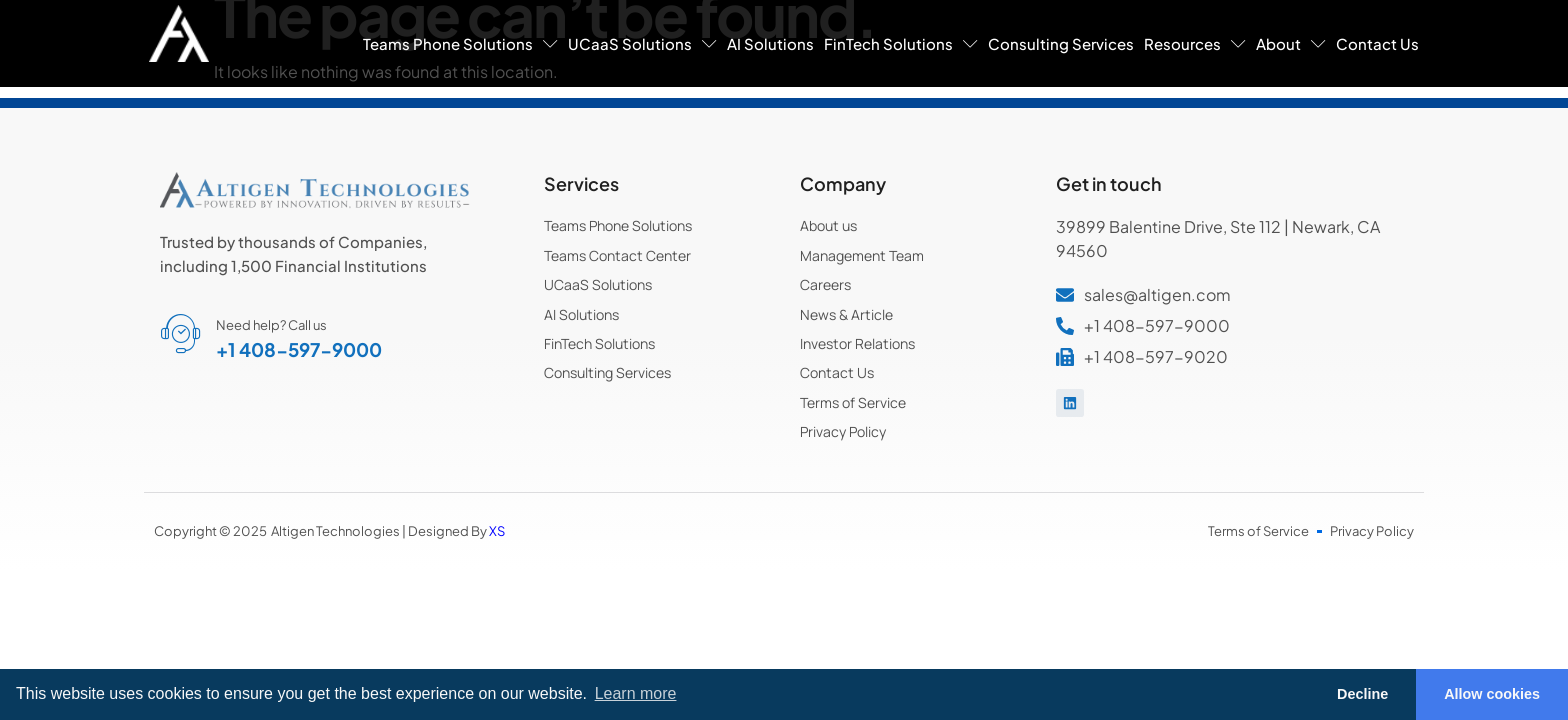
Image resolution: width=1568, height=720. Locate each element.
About (1291, 43)
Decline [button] (1362, 694)
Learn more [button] (636, 693)
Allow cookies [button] (1492, 694)
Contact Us (1377, 43)
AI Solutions (770, 43)
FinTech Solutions (901, 43)
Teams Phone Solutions (460, 43)
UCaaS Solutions (642, 43)
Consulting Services (1061, 43)
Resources (1195, 43)
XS (497, 531)
